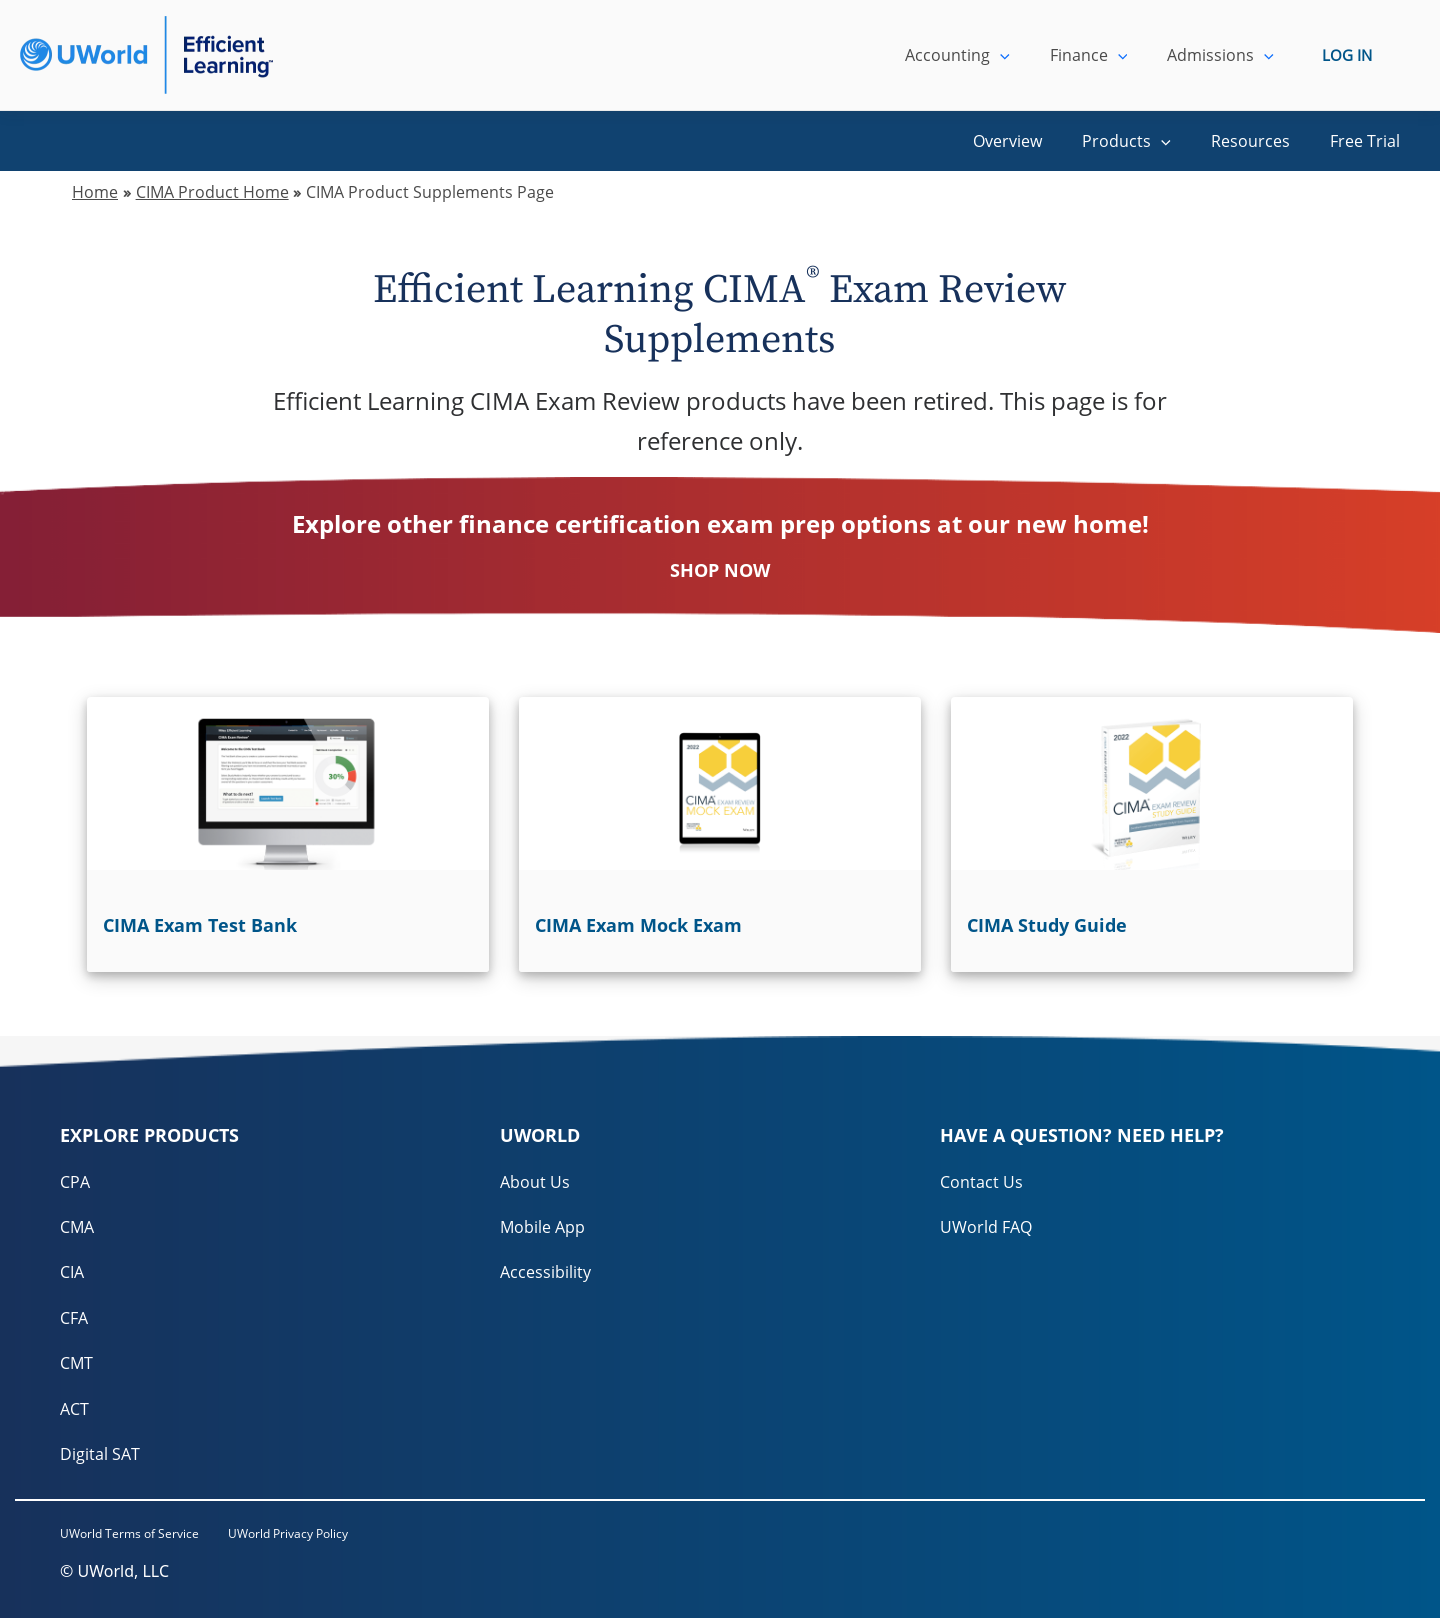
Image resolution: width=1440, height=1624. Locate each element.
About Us (535, 1182)
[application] (1020, 55)
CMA (77, 1228)
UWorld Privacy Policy (310, 1538)
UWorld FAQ (986, 1228)
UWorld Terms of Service (129, 1538)
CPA (75, 1182)
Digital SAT (100, 1458)
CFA (74, 1320)
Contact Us (981, 1182)
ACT (74, 1412)
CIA (72, 1274)
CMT (76, 1366)
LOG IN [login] (1347, 55)
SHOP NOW (720, 570)
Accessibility (545, 1274)
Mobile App (542, 1228)
